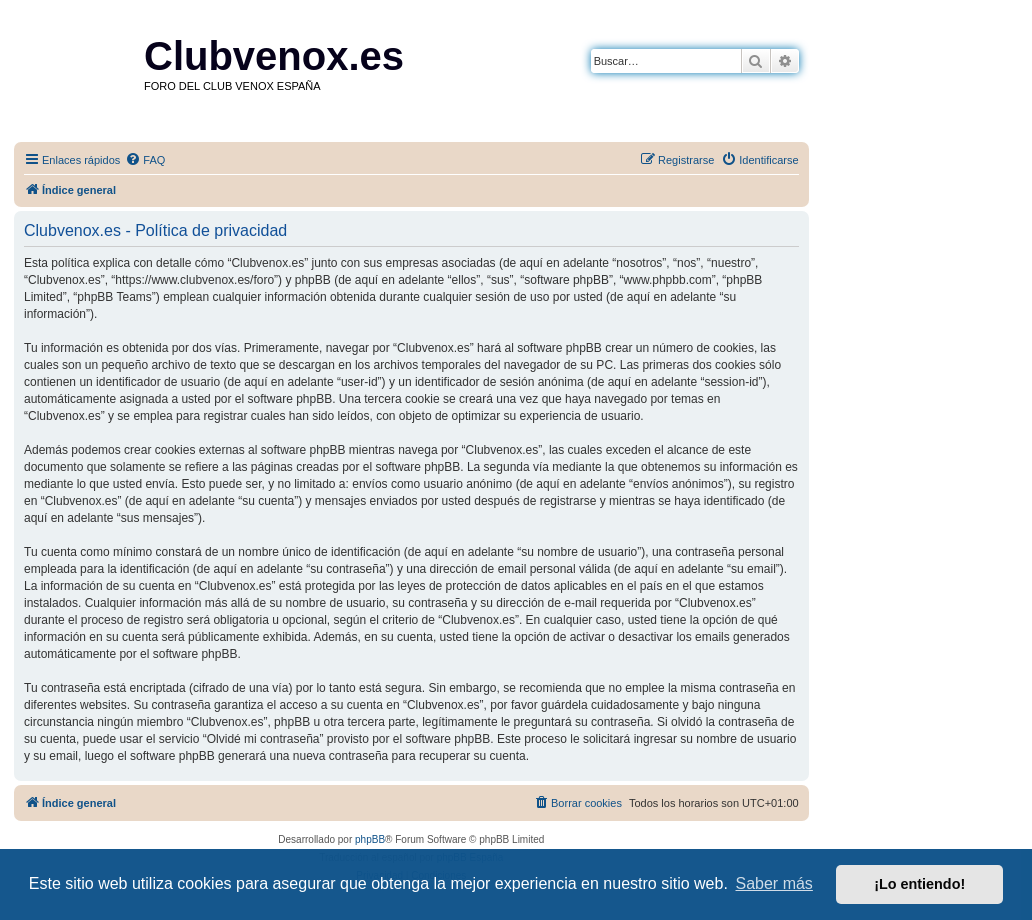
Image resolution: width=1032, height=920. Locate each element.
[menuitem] (145, 160)
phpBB (370, 839)
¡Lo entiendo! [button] (919, 884)
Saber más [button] (774, 883)
